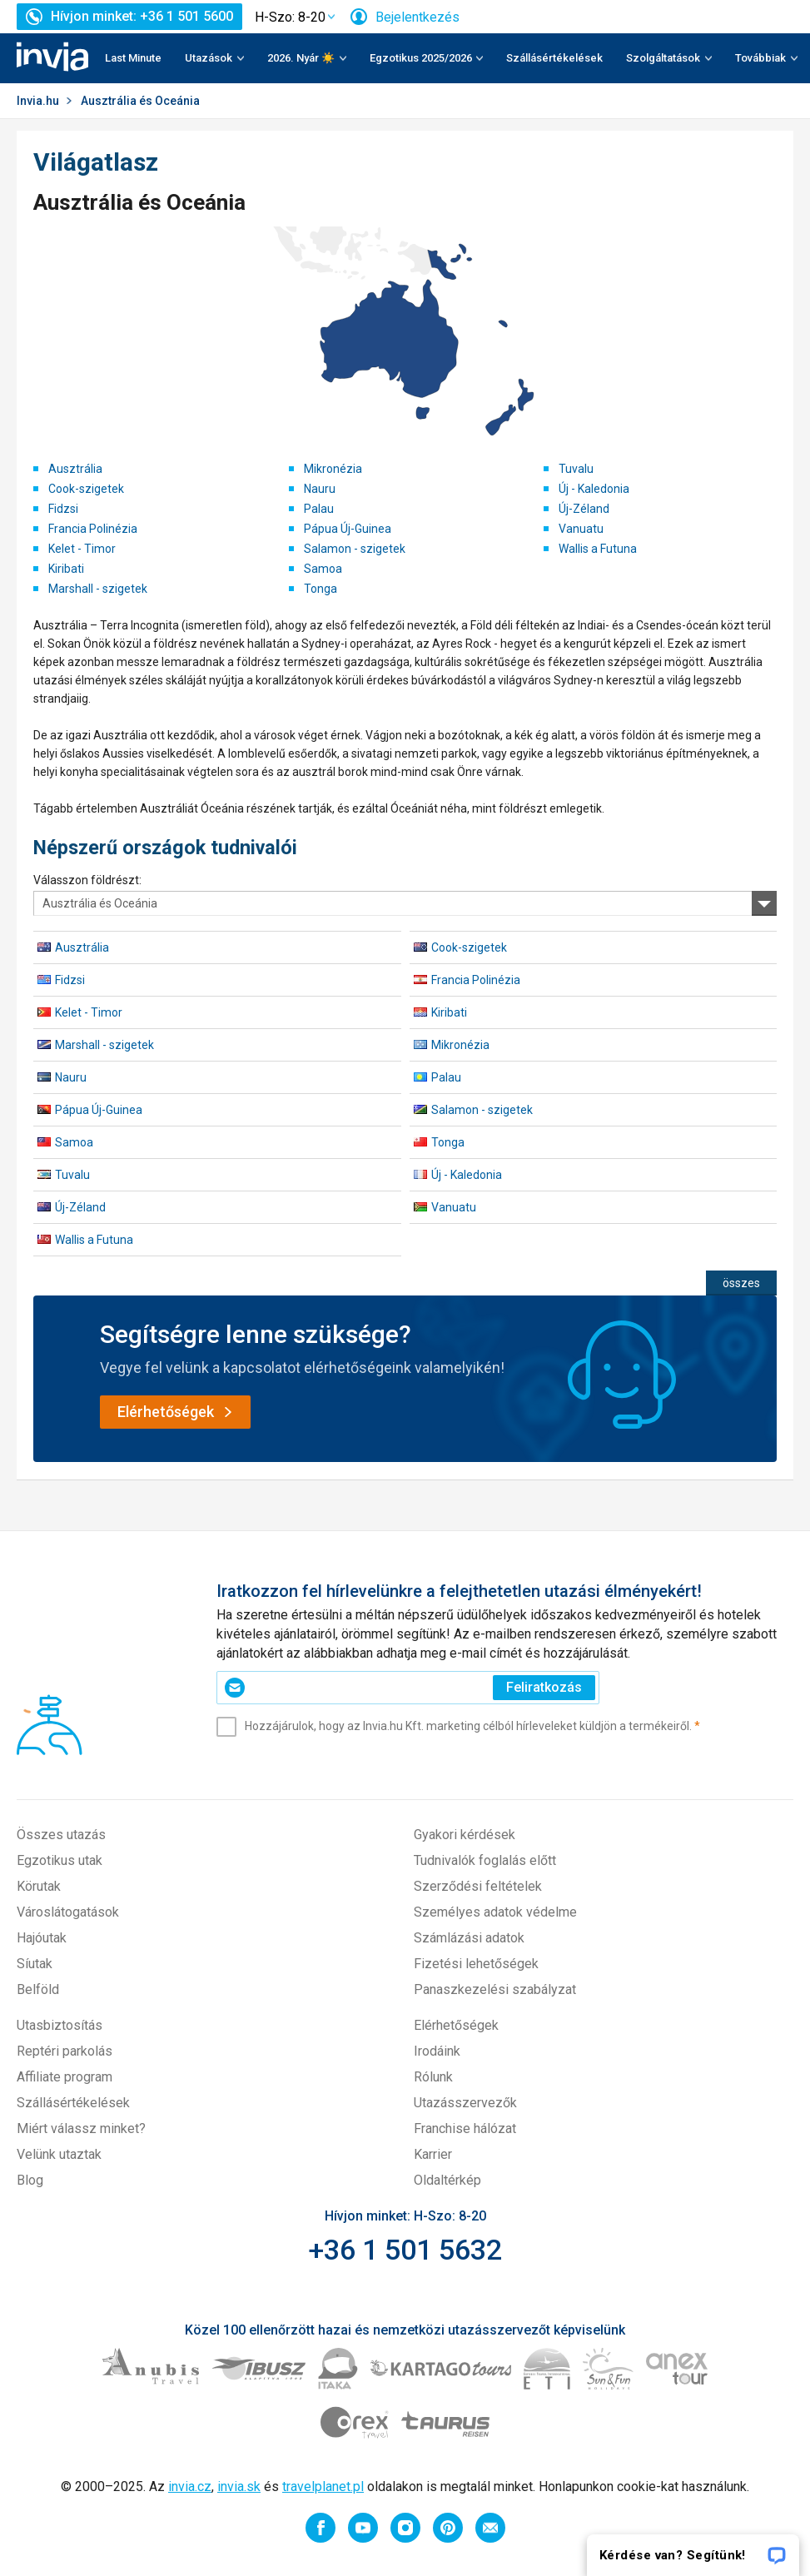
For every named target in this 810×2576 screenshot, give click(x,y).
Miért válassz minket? (81, 2128)
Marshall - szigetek (97, 588)
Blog (30, 2180)
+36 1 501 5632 (405, 2249)
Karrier (433, 2154)
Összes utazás (61, 1834)
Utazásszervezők (465, 2103)
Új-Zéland (584, 508)
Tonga (320, 588)
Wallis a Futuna (598, 548)
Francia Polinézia (92, 528)
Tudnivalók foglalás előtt (485, 1860)
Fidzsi (63, 508)
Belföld (38, 1989)
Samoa (323, 568)
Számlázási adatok (469, 1938)
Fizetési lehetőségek (476, 1964)
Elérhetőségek (456, 2025)
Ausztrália (75, 468)
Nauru (319, 488)
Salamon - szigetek (354, 548)
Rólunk (433, 2077)
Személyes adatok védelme (495, 1912)
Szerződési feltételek (478, 1886)
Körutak (39, 1886)
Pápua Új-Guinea (347, 528)
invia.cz (189, 2486)
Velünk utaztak (59, 2154)
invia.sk (239, 2486)
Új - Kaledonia (594, 488)
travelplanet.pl (323, 2486)
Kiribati (66, 568)
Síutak (34, 1964)
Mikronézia (333, 468)
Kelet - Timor (82, 548)
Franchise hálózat (465, 2128)
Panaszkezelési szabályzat (495, 1989)
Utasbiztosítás (59, 2025)
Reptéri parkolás (64, 2051)
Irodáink (437, 2051)
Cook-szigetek (86, 488)
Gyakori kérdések (464, 1834)
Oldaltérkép (447, 2180)
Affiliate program (64, 2077)
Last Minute (133, 58)
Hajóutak (42, 1938)
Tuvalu (576, 468)
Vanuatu (581, 528)
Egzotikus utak (59, 1860)
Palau (319, 508)
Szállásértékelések (554, 58)
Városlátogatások (68, 1912)
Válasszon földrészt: (87, 880)
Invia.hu (38, 100)
